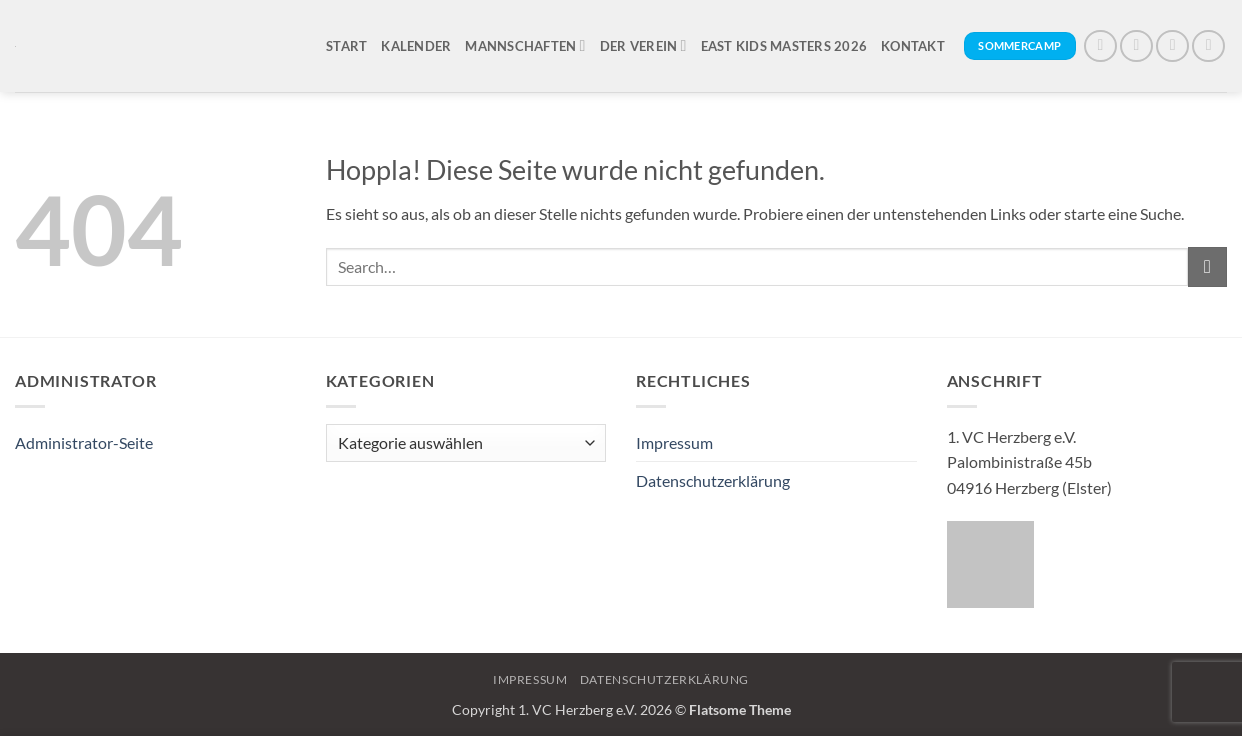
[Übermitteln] (1207, 266)
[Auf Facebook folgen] (1100, 46)
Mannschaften (525, 45)
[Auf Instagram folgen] (1136, 46)
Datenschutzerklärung (713, 480)
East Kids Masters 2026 (784, 46)
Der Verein (643, 45)
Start (346, 46)
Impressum (674, 442)
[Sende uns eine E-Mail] (1208, 46)
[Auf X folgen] (1172, 46)
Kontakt (913, 46)
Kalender (416, 46)
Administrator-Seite (84, 442)
